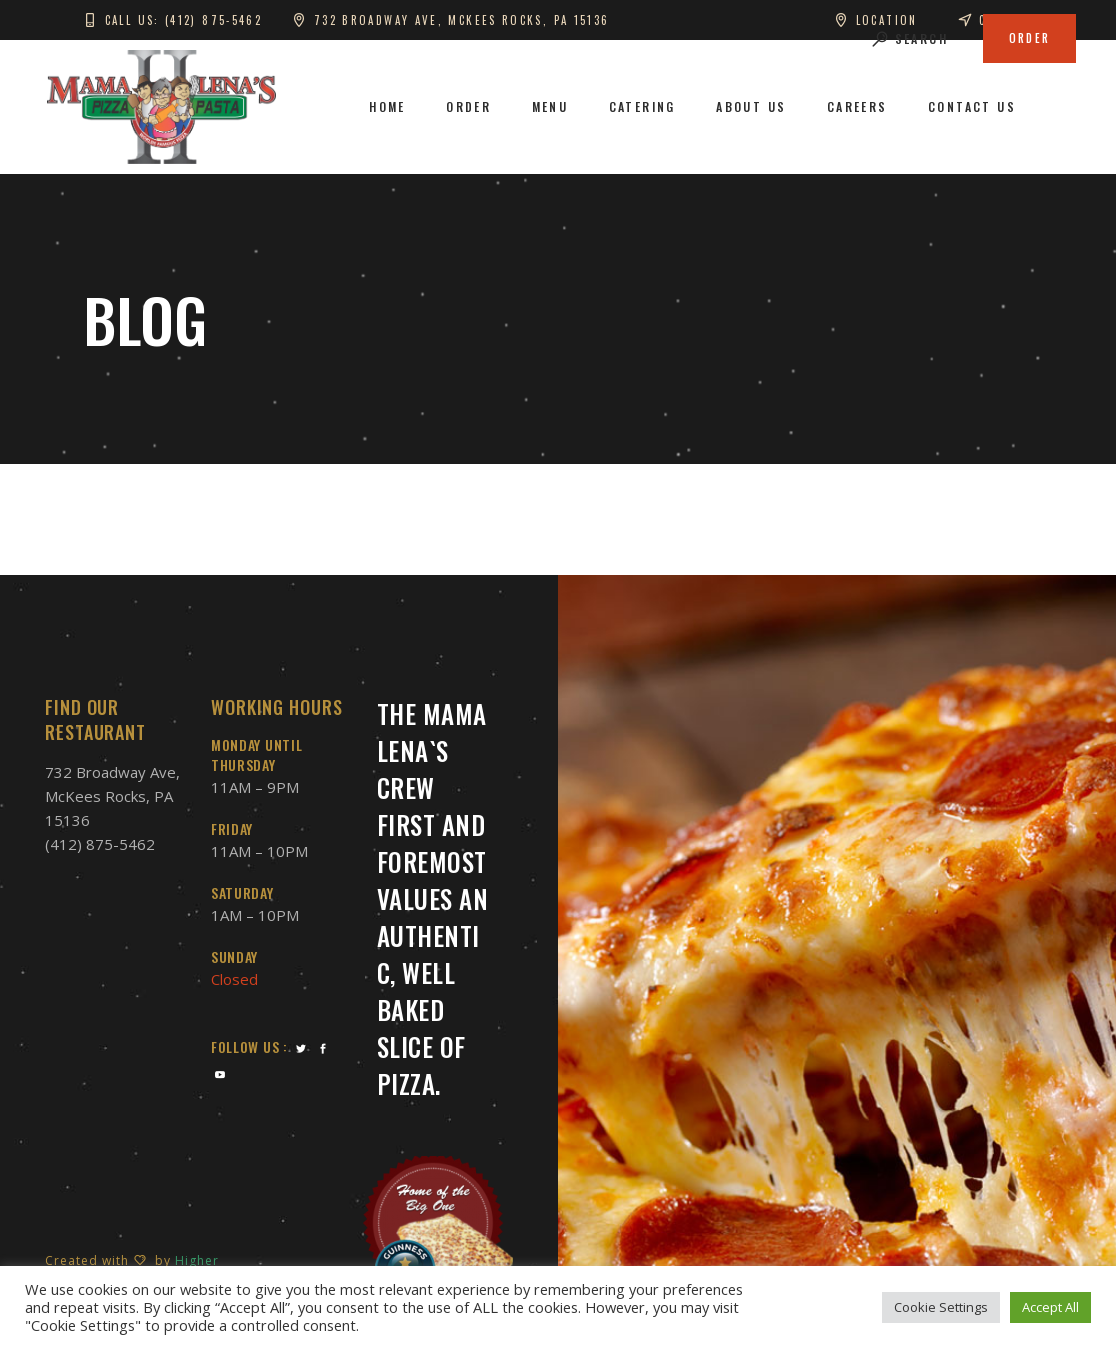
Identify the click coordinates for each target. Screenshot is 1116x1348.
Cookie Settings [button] (941, 1307)
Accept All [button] (1050, 1307)
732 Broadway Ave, (112, 772)
